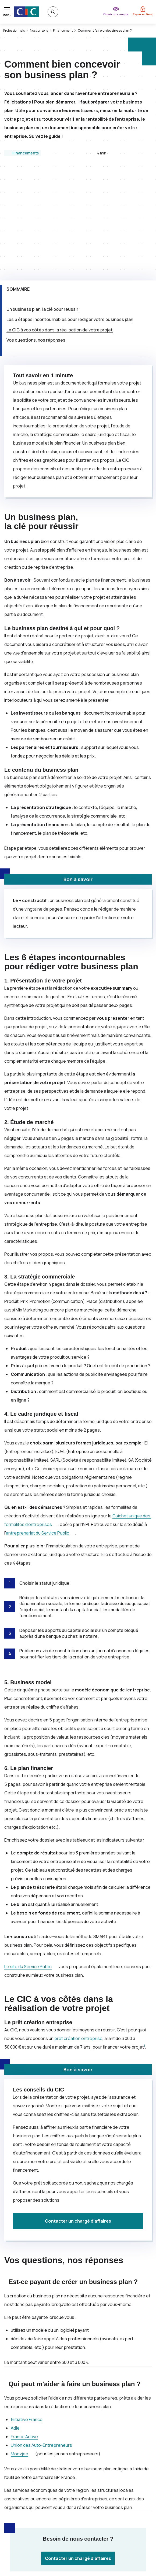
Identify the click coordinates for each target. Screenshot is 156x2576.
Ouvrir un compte (116, 14)
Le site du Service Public (28, 1859)
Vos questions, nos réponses (35, 233)
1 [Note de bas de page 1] (144, 1938)
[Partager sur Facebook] (84, 2503)
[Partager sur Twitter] (71, 2503)
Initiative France (26, 2312)
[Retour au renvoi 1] (141, 2547)
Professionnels (14, 30)
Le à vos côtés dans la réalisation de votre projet (59, 223)
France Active (24, 2329)
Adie (15, 2321)
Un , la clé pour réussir (42, 202)
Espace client (143, 14)
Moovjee (19, 2346)
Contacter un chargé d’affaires (78, 2114)
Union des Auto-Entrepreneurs (41, 2338)
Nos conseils (39, 30)
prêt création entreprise (78, 1931)
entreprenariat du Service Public (37, 1426)
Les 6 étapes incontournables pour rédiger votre (69, 212)
